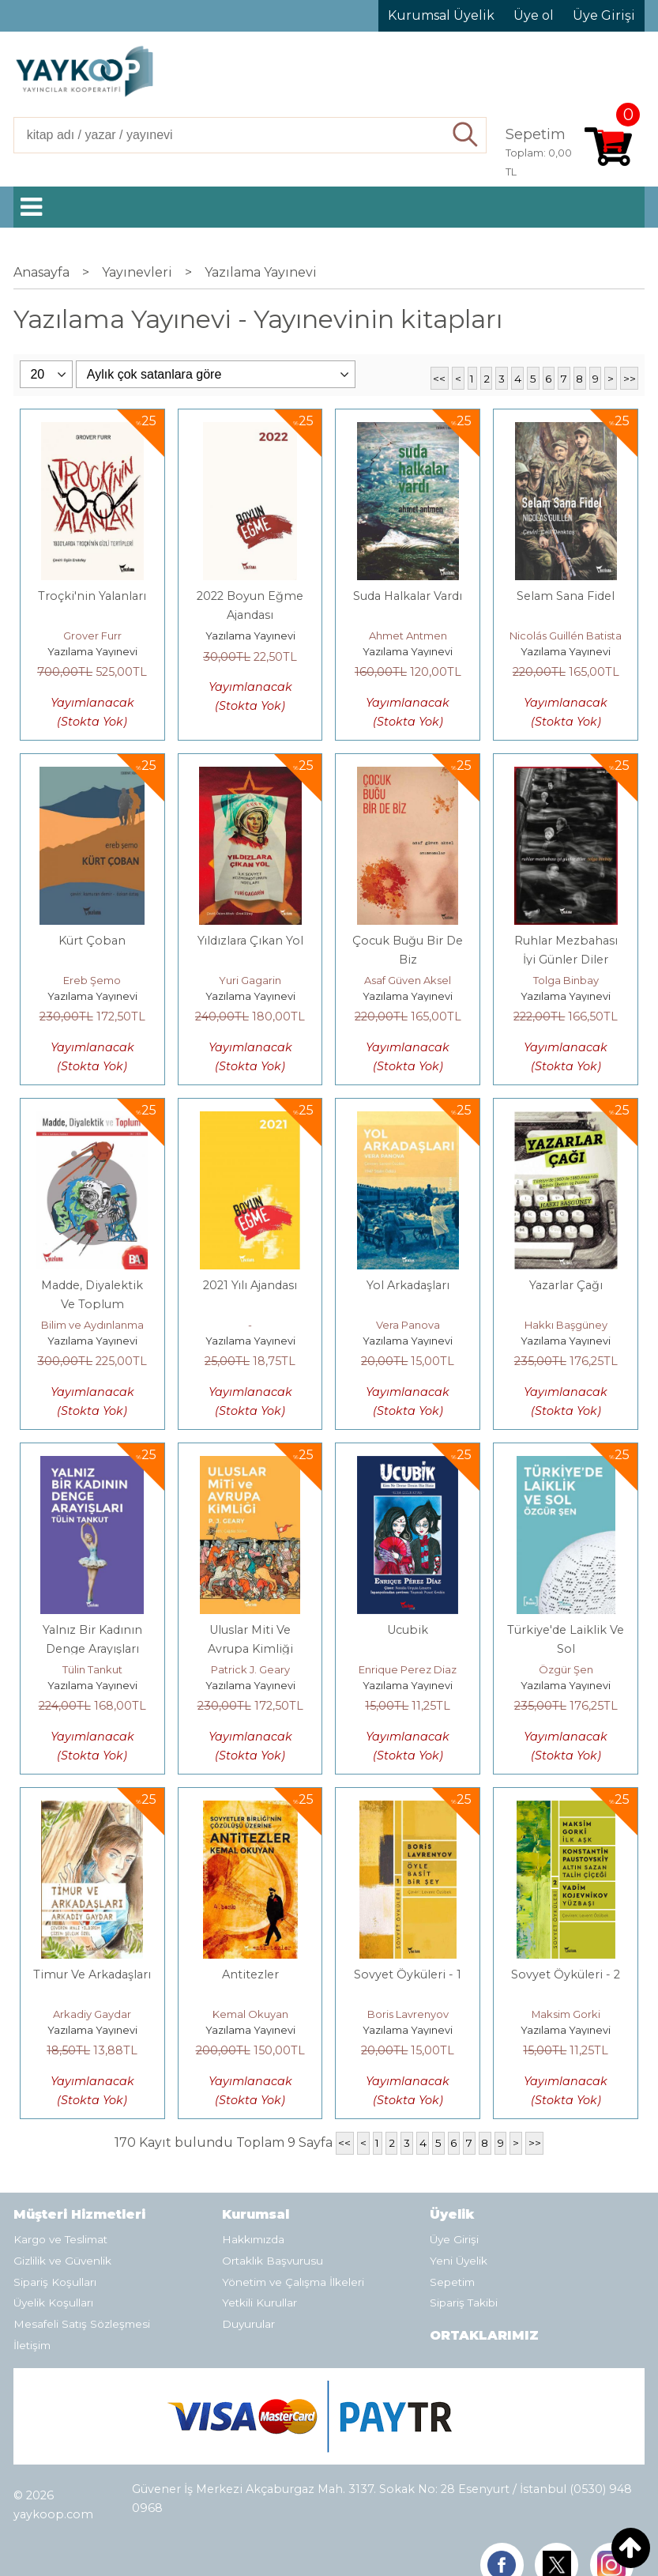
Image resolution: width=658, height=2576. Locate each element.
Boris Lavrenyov (408, 2014)
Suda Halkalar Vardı (407, 596)
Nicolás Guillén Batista (565, 635)
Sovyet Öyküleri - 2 (565, 1974)
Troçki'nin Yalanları (92, 596)
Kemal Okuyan (250, 2014)
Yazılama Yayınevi (92, 651)
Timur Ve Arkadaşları (92, 1974)
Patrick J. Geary (250, 1669)
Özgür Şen (566, 1669)
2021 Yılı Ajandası (250, 1285)
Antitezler (250, 1974)
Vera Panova (408, 1324)
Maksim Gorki (566, 2014)
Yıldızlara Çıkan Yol (250, 940)
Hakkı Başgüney (566, 1324)
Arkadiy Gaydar (92, 2014)
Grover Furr (92, 635)
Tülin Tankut (92, 1669)
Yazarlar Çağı (566, 1285)
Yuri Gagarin (250, 980)
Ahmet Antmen (408, 635)
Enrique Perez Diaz (408, 1669)
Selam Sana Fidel (566, 596)
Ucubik (407, 1630)
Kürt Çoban (92, 940)
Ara (466, 135)
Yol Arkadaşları (408, 1285)
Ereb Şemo (92, 980)
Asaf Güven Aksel (407, 980)
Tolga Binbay (566, 980)
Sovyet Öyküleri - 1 (407, 1974)
